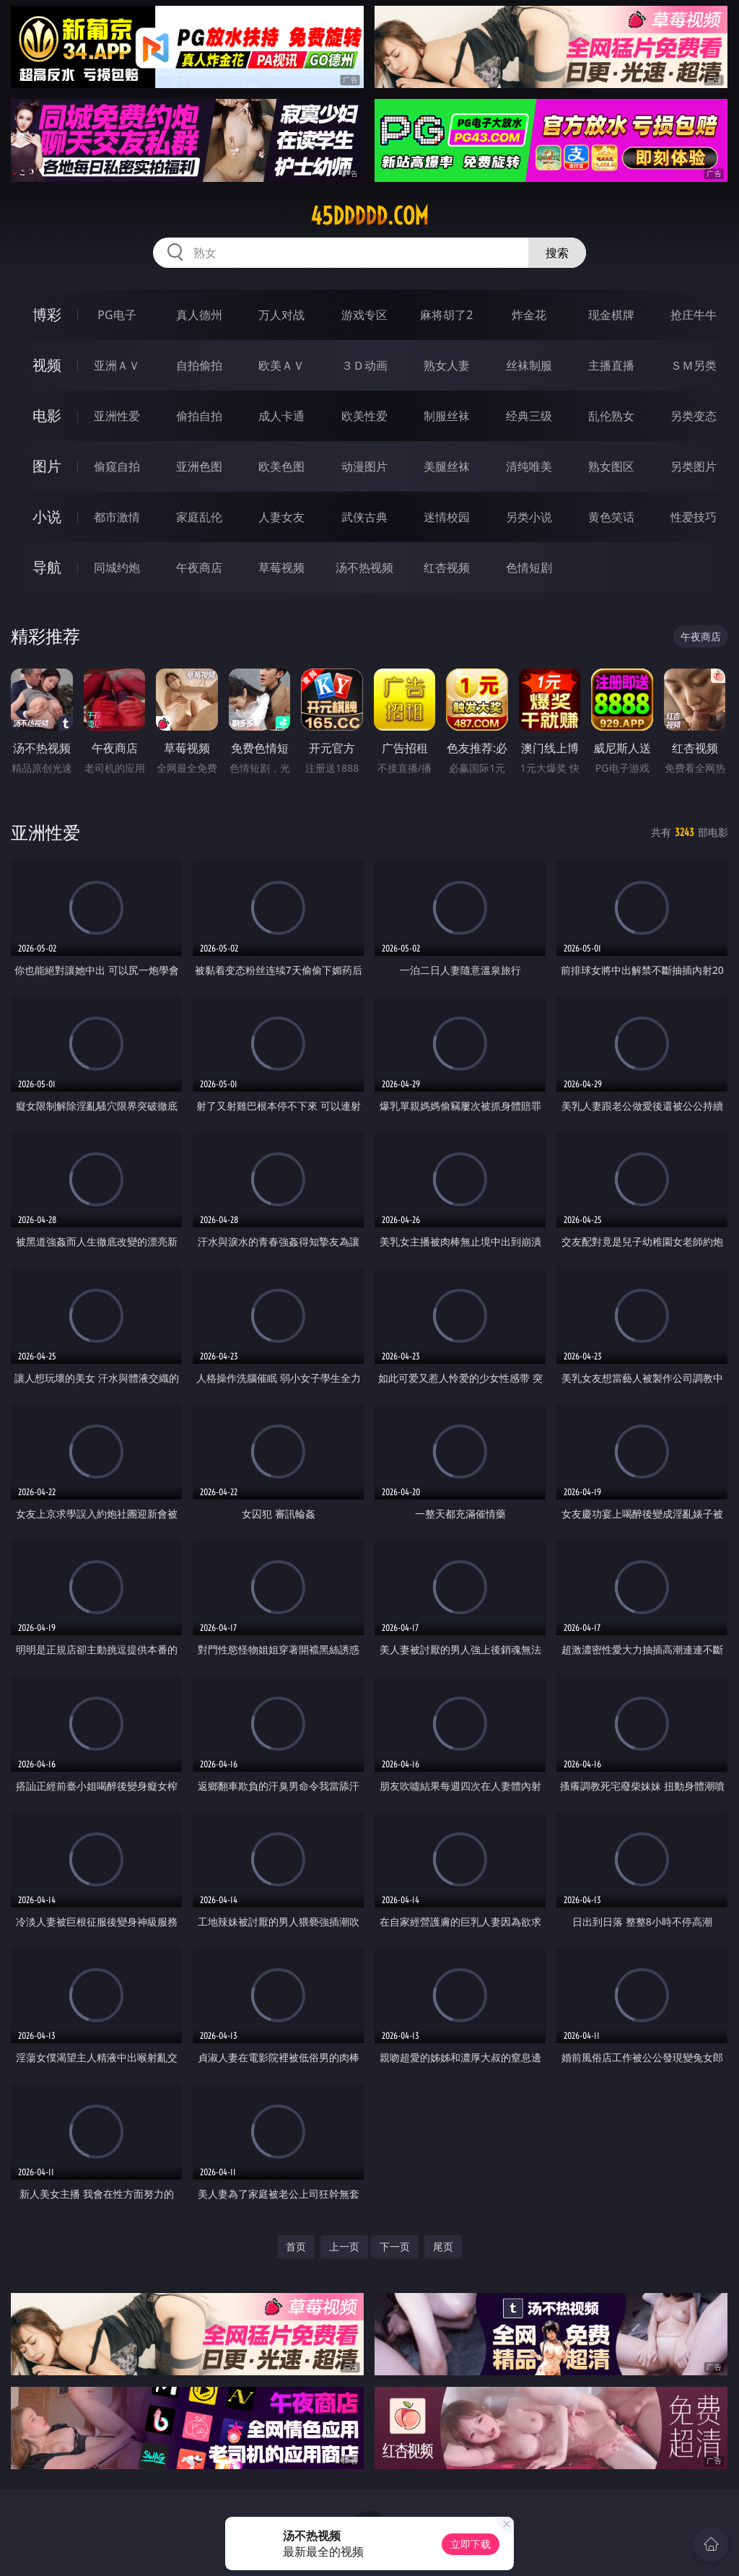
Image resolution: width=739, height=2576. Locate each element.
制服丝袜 (447, 416)
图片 (46, 466)
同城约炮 (117, 567)
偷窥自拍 (117, 466)
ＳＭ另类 (693, 365)
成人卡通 (281, 416)
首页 (296, 2246)
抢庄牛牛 (693, 315)
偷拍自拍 (199, 416)
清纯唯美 (529, 466)
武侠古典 (364, 517)
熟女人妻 (447, 365)
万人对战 (281, 315)
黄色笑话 (611, 517)
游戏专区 (364, 315)
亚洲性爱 (117, 416)
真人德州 (199, 315)
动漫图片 (364, 466)
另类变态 (693, 416)
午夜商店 (199, 567)
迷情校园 (447, 517)
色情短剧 (529, 567)
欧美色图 (281, 466)
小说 (46, 516)
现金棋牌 (611, 315)
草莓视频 (281, 567)
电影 (46, 415)
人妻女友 (281, 517)
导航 (46, 567)
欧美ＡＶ (281, 365)
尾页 (443, 2246)
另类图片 (693, 466)
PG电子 (116, 315)
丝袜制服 (529, 365)
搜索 (557, 253)
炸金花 (529, 315)
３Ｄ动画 (364, 365)
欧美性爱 (364, 416)
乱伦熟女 (611, 416)
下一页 (395, 2246)
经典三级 (529, 416)
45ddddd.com (369, 215)
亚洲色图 (199, 466)
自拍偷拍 (199, 365)
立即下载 (470, 2544)
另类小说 (529, 517)
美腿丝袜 (447, 466)
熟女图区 (611, 466)
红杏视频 (447, 567)
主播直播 (611, 365)
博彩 (46, 314)
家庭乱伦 (199, 517)
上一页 (344, 2246)
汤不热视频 (364, 567)
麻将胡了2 (446, 315)
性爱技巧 (693, 517)
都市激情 (117, 517)
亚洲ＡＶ (117, 365)
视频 (46, 365)
